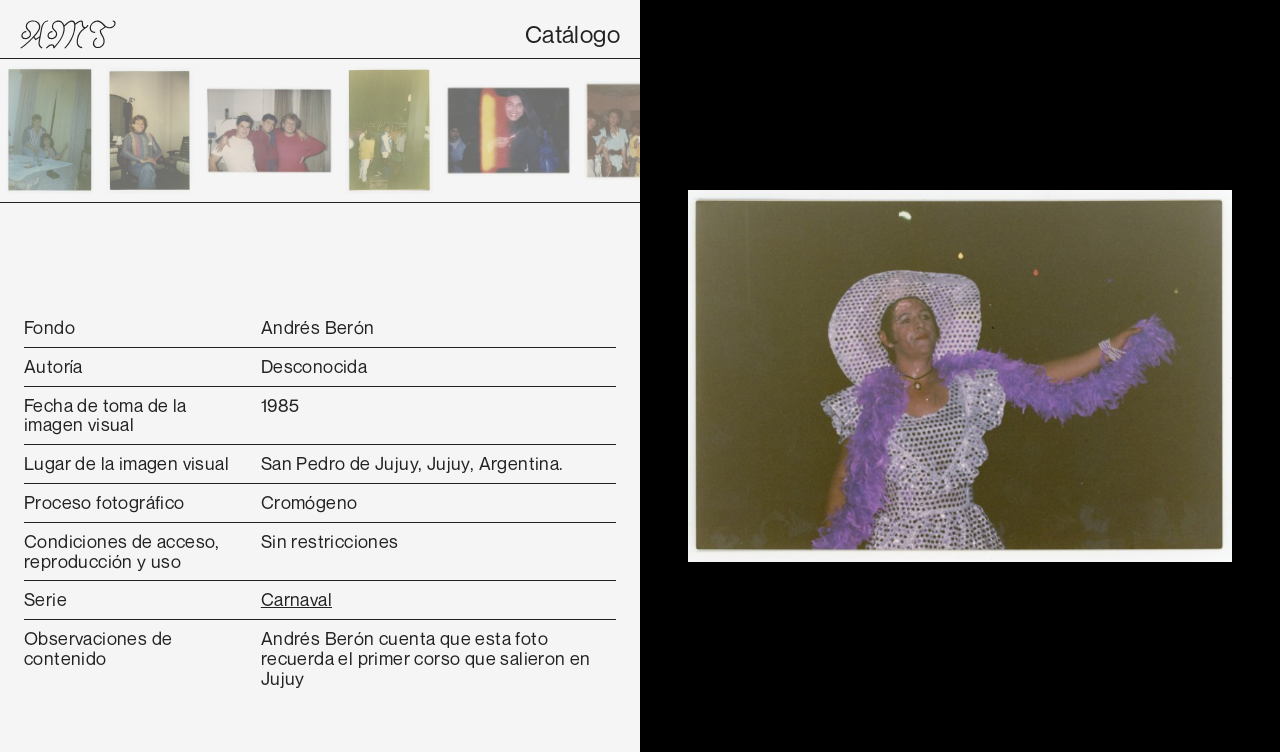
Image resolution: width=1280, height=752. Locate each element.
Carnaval (296, 599)
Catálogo (572, 34)
